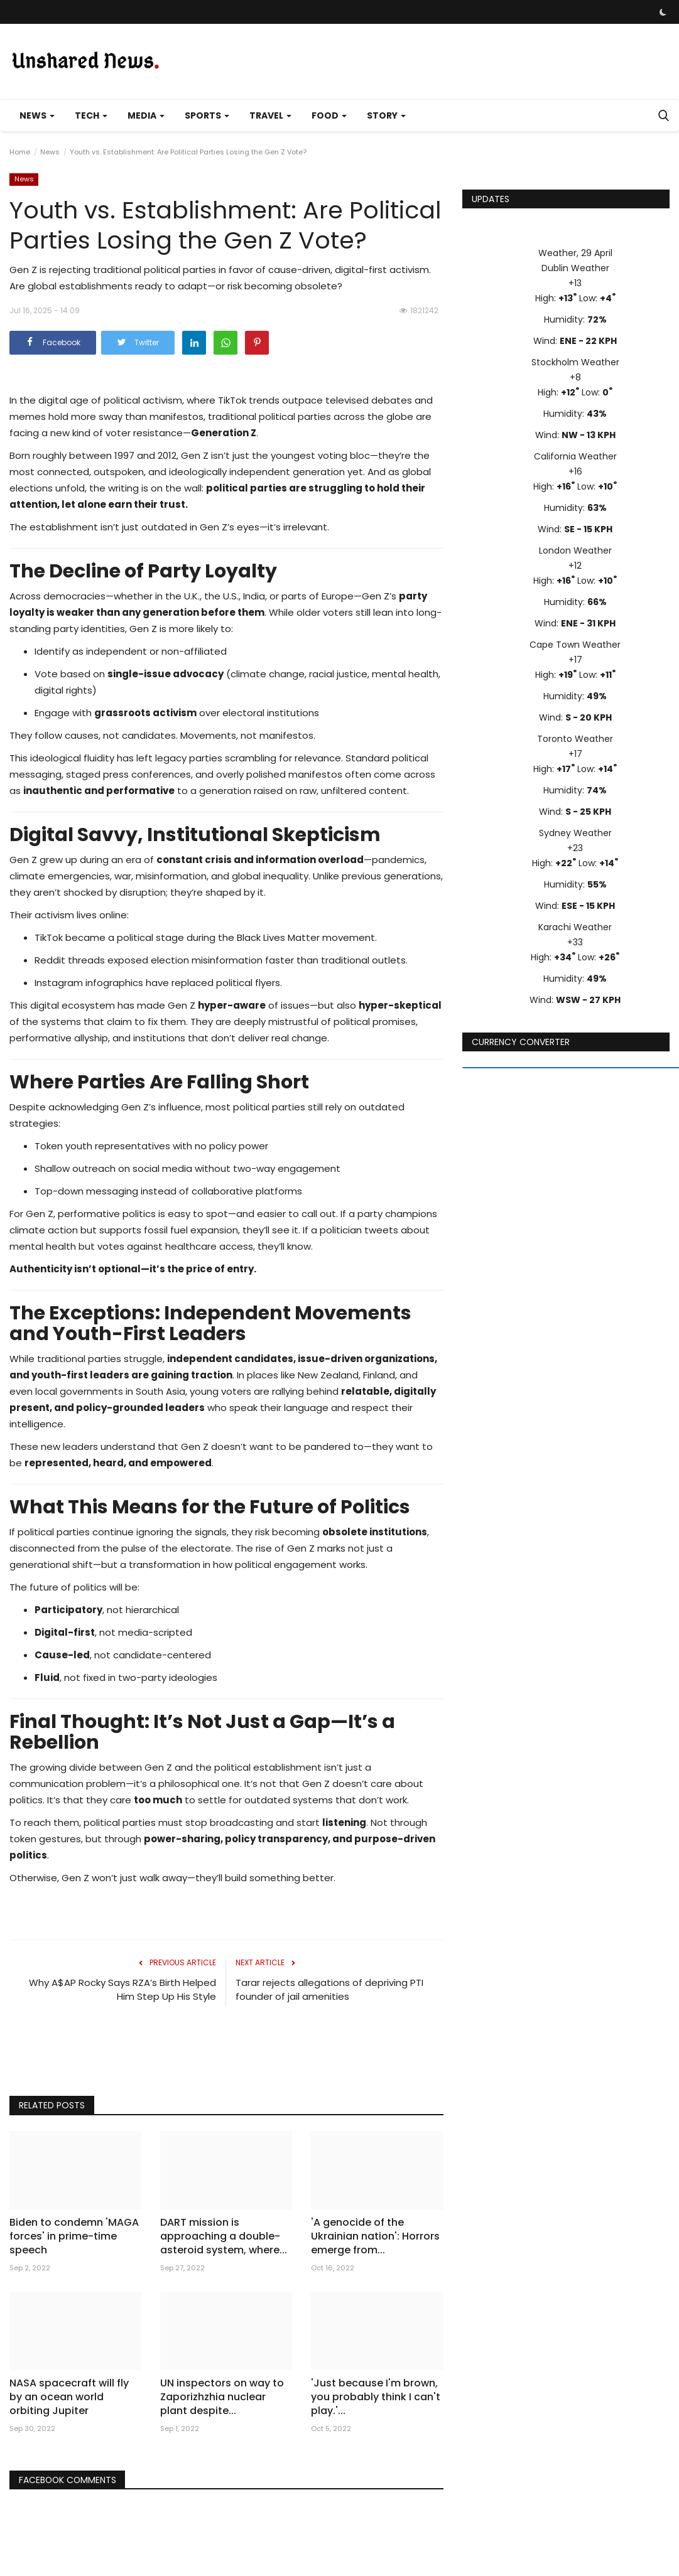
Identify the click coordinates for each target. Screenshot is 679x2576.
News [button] (37, 115)
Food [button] (329, 115)
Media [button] (146, 115)
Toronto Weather (575, 739)
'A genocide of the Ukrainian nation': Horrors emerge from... (375, 2236)
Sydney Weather (575, 833)
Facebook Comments (68, 2480)
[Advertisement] (226, 2054)
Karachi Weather (575, 927)
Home (19, 152)
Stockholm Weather (575, 362)
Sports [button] (207, 115)
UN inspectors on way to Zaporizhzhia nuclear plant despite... (222, 2397)
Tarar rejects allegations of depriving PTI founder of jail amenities (329, 1989)
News (50, 152)
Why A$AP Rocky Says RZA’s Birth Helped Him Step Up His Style (122, 1989)
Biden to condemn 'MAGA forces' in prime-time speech (74, 2236)
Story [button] (386, 115)
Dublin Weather (575, 268)
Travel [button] (270, 115)
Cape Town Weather (575, 644)
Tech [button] (91, 115)
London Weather (575, 550)
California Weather (575, 456)
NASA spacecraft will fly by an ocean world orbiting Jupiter (69, 2397)
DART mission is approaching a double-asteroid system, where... (223, 2236)
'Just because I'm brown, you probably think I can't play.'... (375, 2397)
